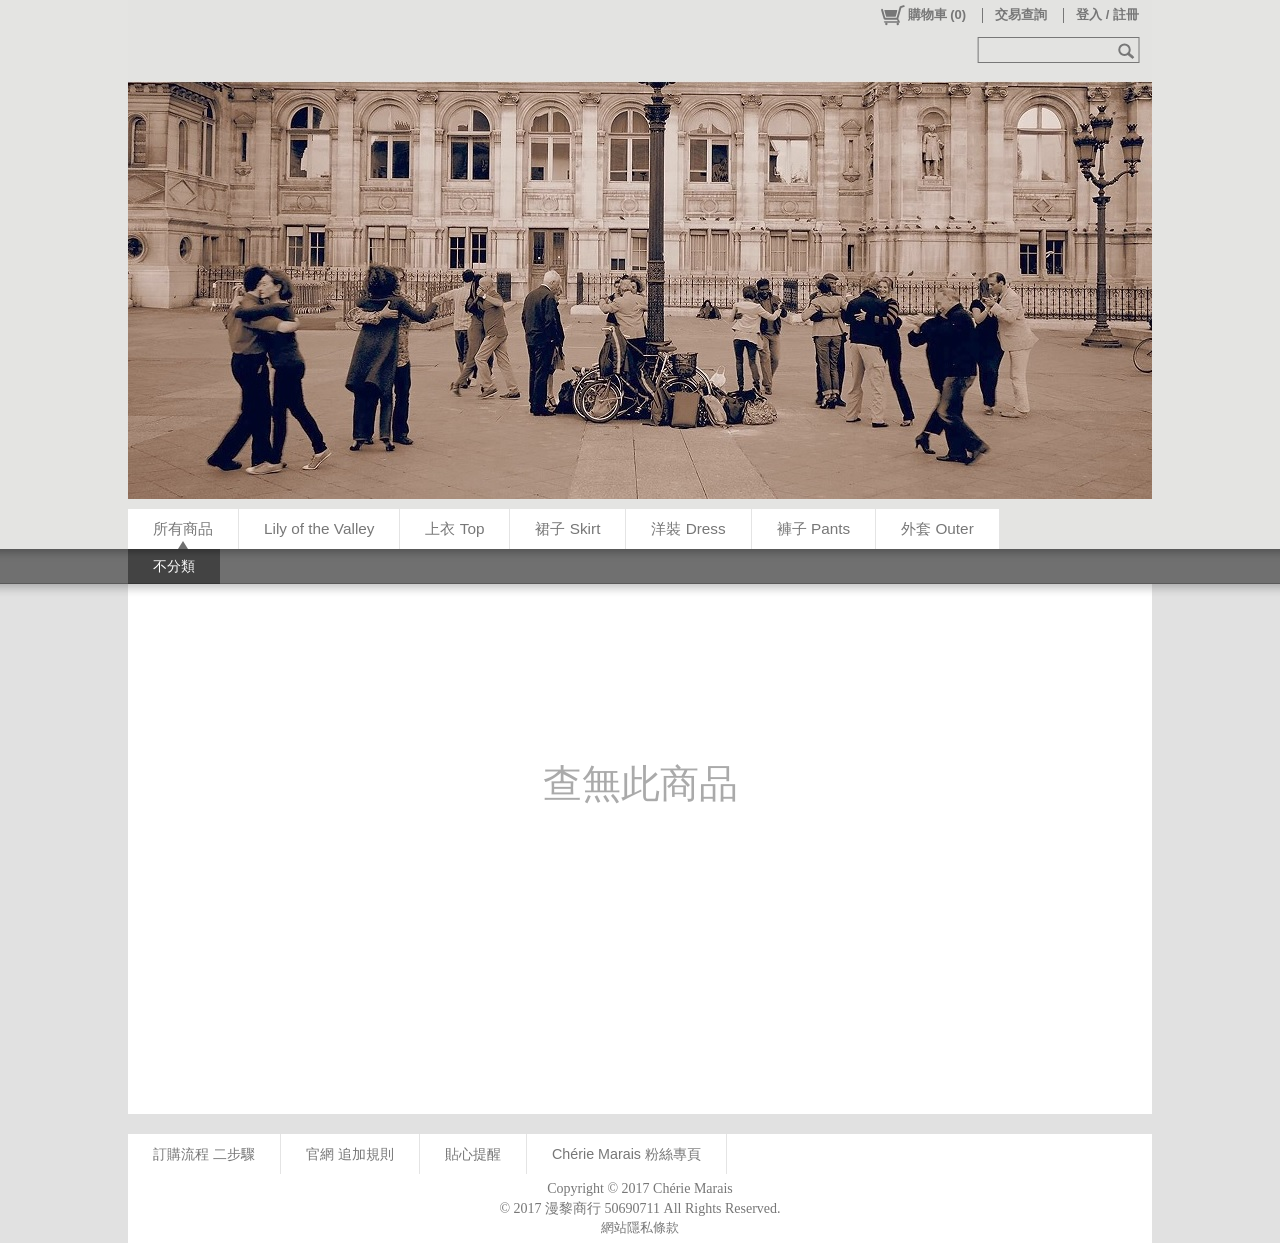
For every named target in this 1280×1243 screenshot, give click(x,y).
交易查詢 (1021, 14)
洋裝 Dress (688, 528)
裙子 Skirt (567, 528)
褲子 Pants (813, 528)
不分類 (174, 566)
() (922, 15)
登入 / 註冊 (1107, 14)
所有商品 (183, 528)
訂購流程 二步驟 (204, 1154)
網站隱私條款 (640, 1227)
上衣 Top (454, 528)
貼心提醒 (473, 1154)
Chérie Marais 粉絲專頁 (626, 1154)
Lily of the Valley (319, 528)
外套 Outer (937, 528)
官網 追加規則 (350, 1154)
